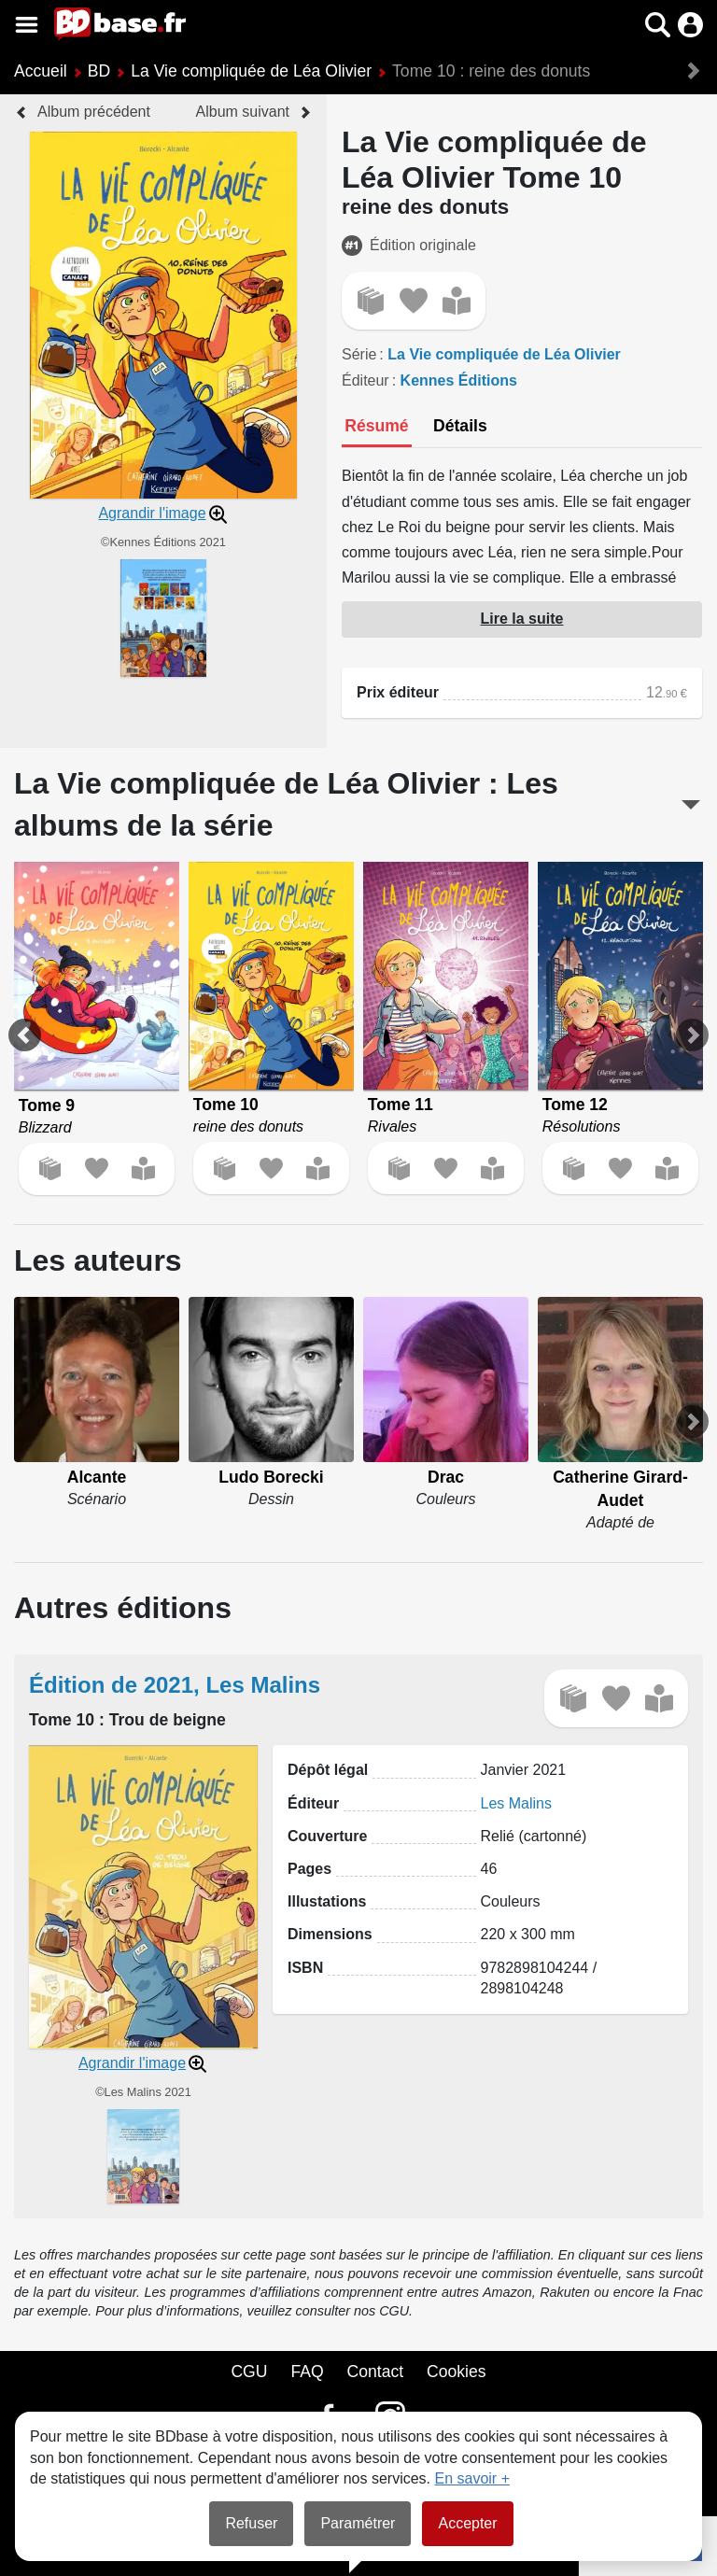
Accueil (40, 71)
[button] (657, 24)
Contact (374, 2371)
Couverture (327, 1836)
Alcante (97, 1477)
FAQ (306, 2371)
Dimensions (330, 1934)
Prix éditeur (398, 692)
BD (99, 71)
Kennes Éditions (459, 380)
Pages (309, 1869)
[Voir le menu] (26, 24)
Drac (446, 1477)
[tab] (377, 427)
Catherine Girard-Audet (620, 1489)
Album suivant (243, 112)
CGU (249, 2371)
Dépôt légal (328, 1770)
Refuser (251, 2523)
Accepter (467, 2523)
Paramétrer (357, 2523)
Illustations (327, 1901)
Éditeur (365, 380)
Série (359, 354)
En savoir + (472, 2478)
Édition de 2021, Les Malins (174, 1684)
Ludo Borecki (270, 1477)
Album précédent (93, 112)
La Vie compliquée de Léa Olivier (251, 71)
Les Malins (516, 1803)
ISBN (305, 1968)
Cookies (456, 2371)
